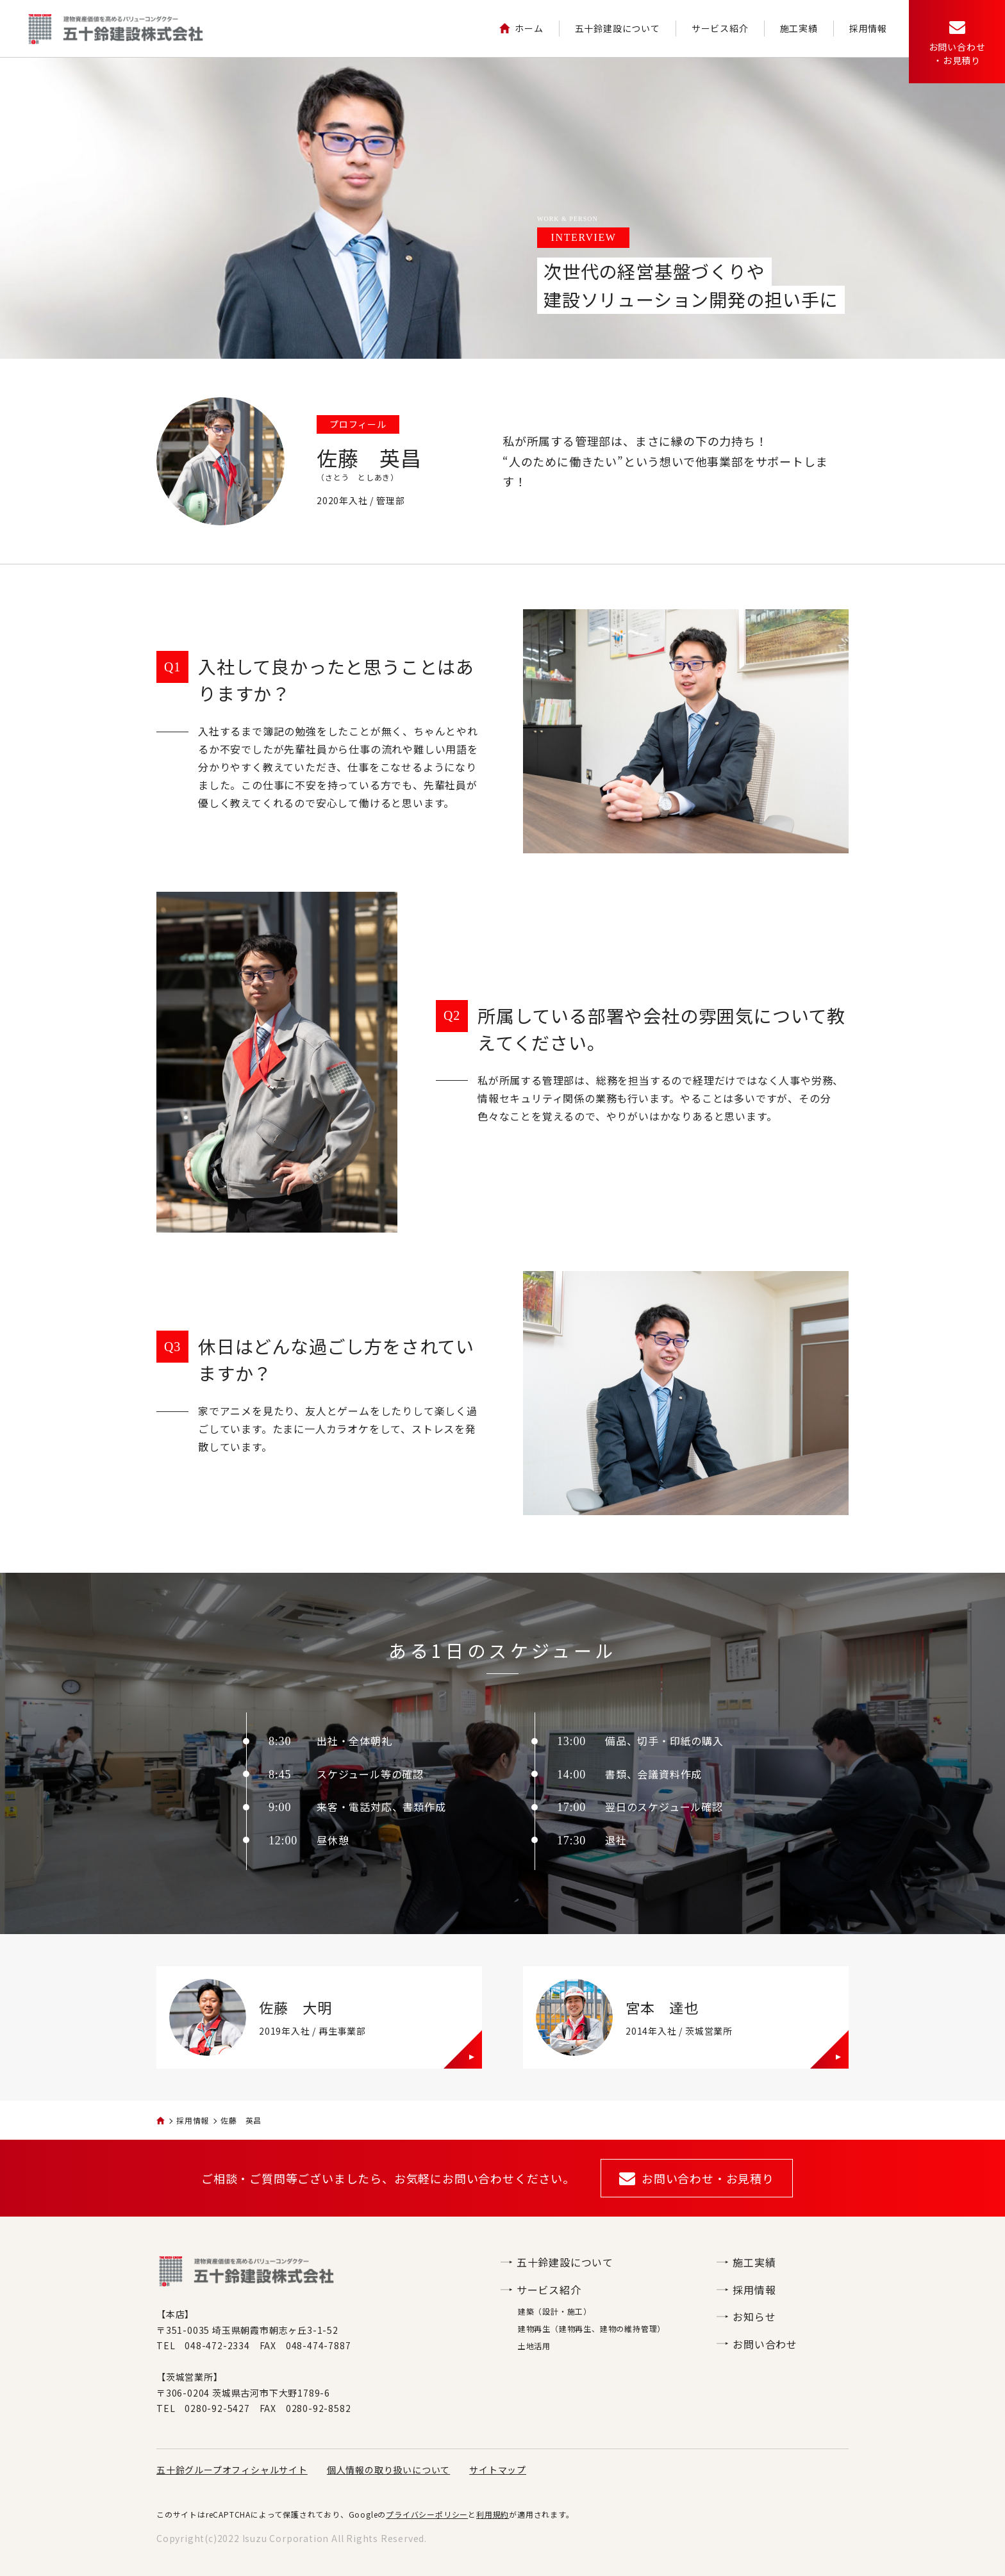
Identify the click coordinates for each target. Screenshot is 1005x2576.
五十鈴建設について (617, 28)
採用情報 (868, 28)
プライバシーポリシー (427, 2514)
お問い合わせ (757, 2344)
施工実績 (799, 28)
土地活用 (534, 2345)
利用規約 (492, 2514)
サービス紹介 (720, 28)
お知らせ (746, 2316)
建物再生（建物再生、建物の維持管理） (591, 2328)
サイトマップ (497, 2469)
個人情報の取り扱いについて (388, 2469)
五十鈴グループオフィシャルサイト (232, 2469)
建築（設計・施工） (555, 2311)
